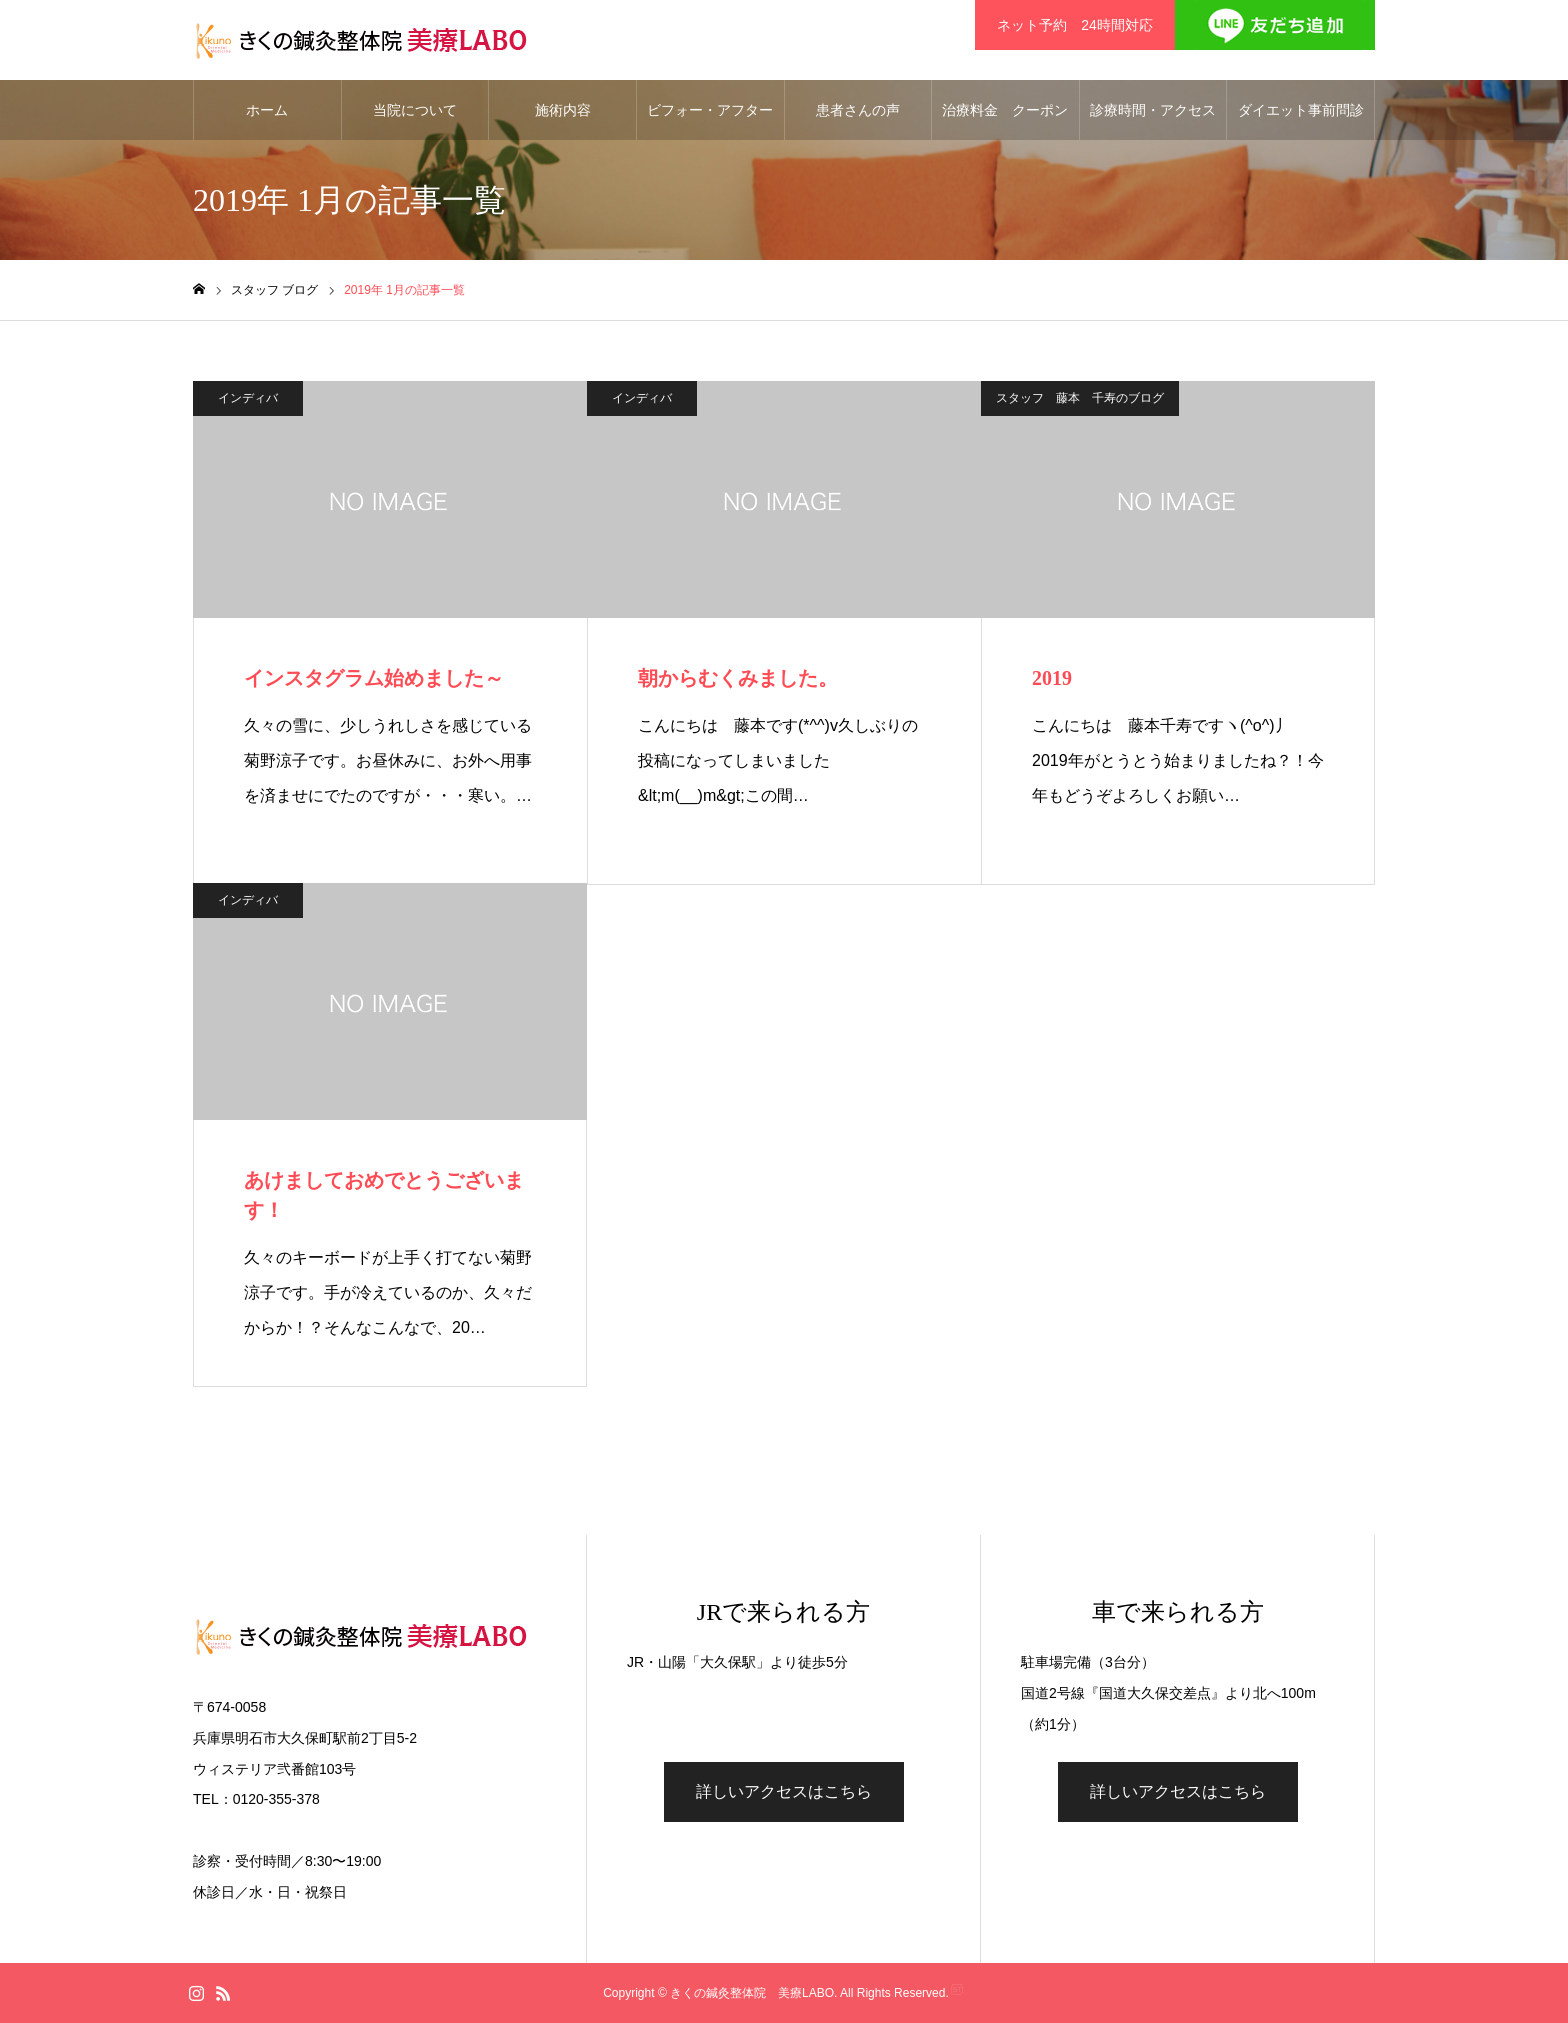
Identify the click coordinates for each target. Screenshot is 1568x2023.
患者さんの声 (858, 110)
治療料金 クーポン (1005, 110)
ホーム (267, 110)
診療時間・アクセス (1153, 110)
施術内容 (563, 110)
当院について (415, 110)
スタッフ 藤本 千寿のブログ (1080, 398)
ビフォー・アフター (710, 110)
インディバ (248, 398)
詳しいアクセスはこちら (784, 1791)
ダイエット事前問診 (1301, 110)
